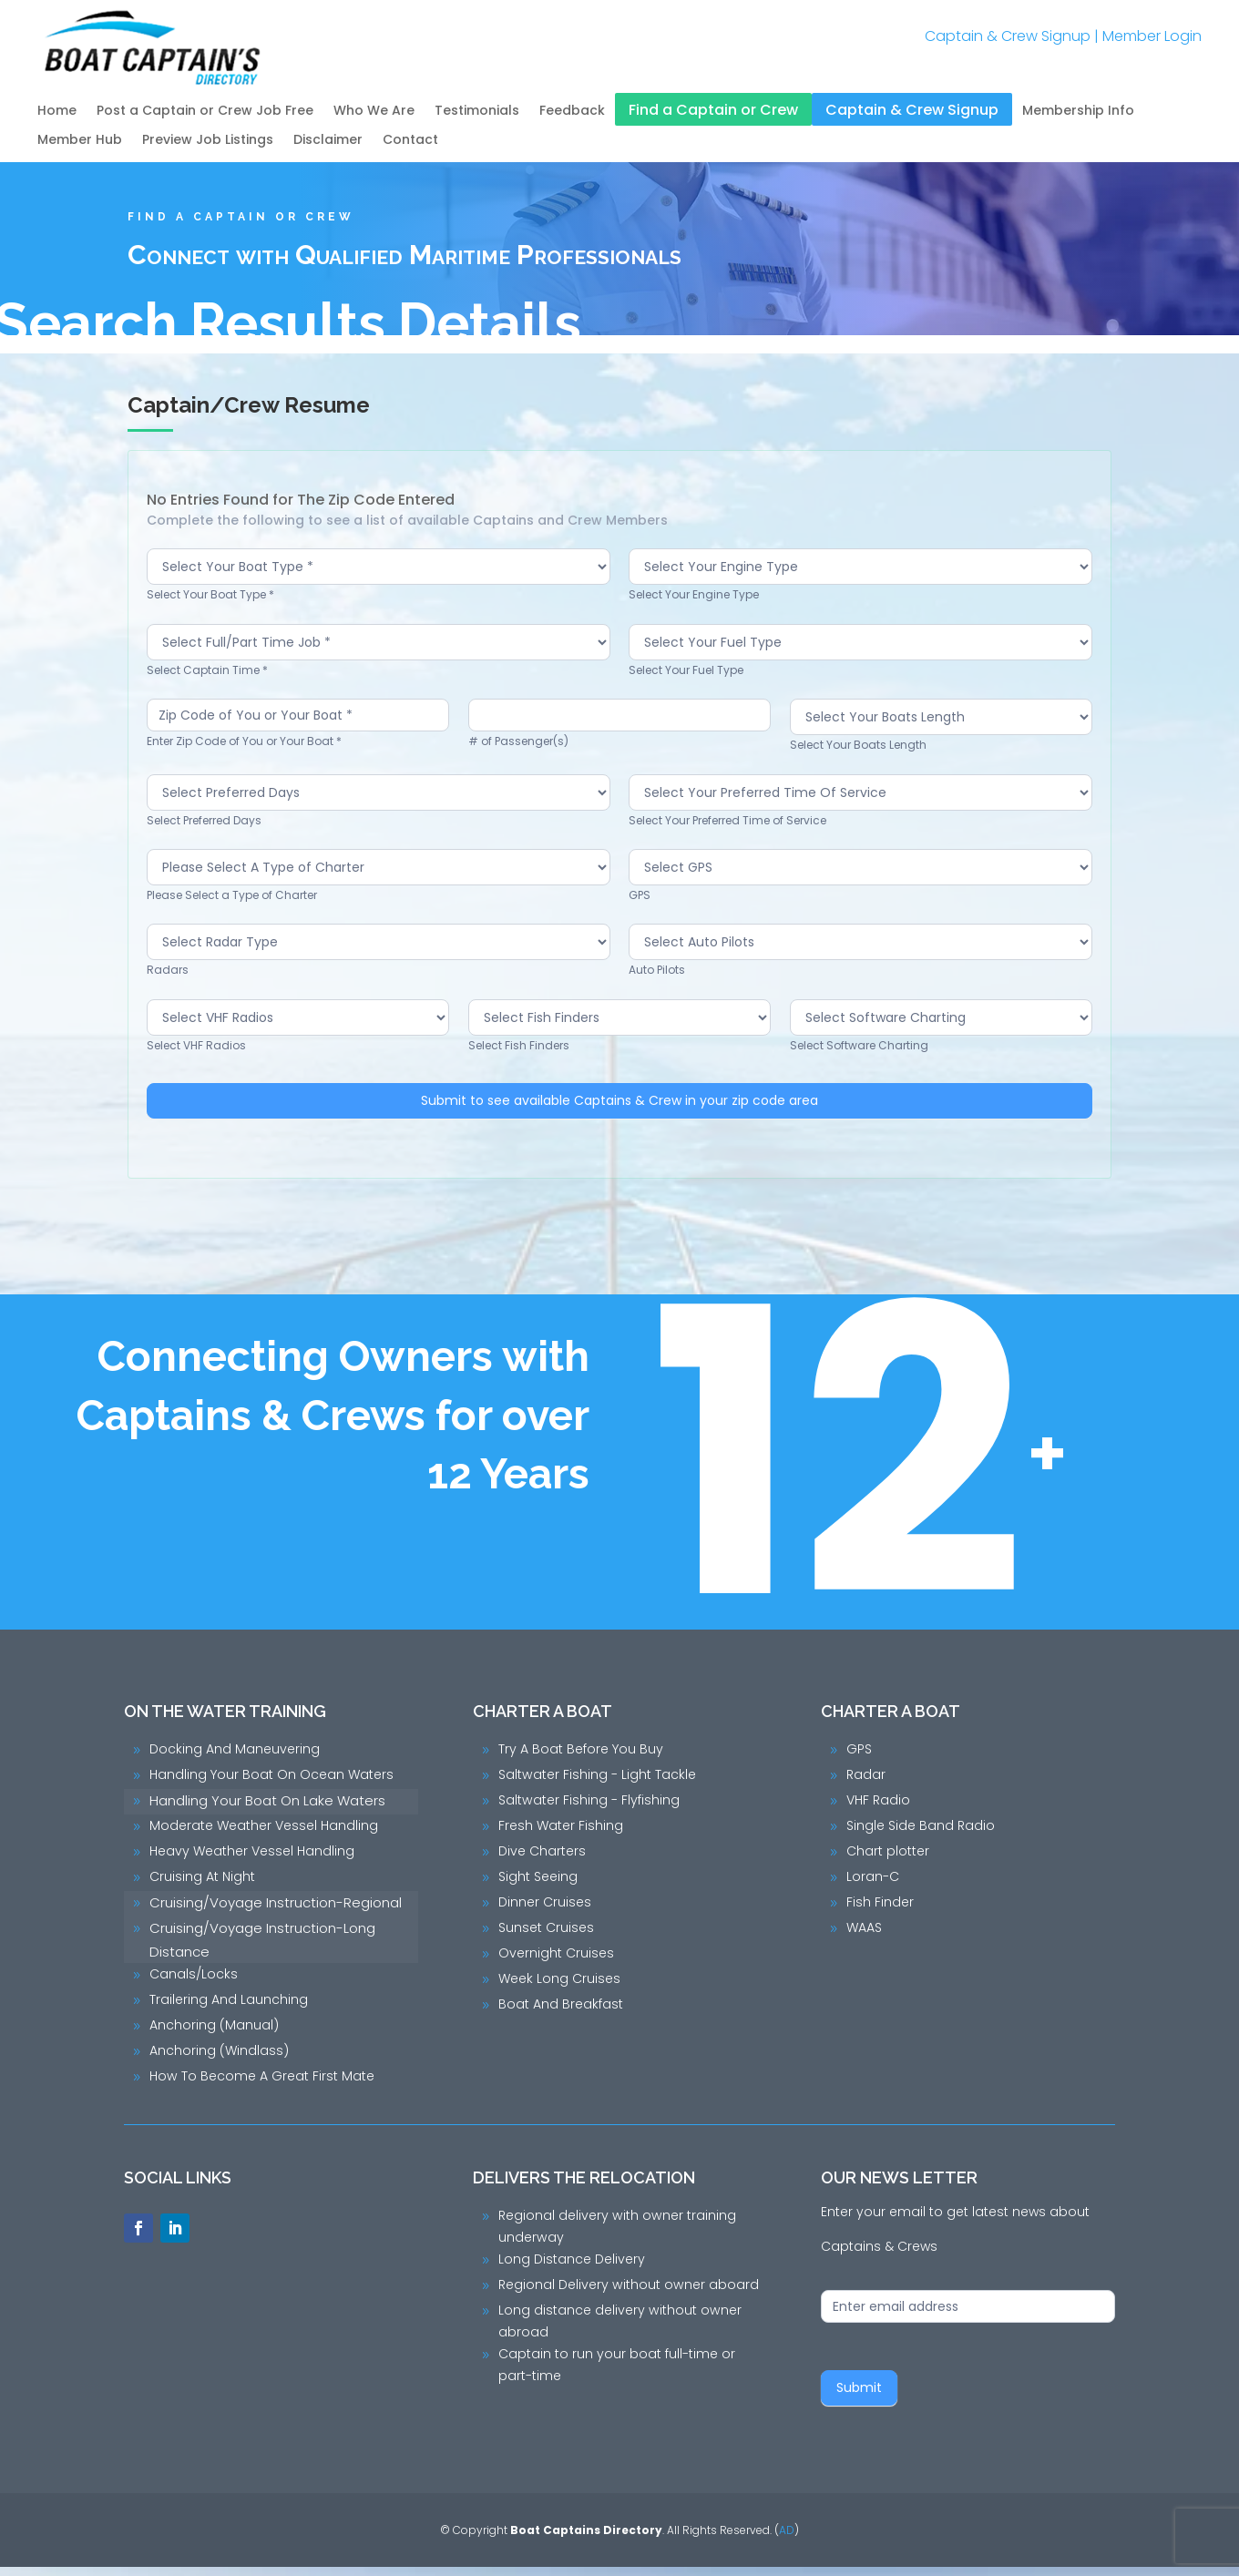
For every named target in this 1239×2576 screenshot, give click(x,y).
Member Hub (79, 140)
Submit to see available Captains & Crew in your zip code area (624, 1109)
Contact (410, 140)
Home (57, 111)
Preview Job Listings (207, 140)
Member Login (1152, 36)
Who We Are (374, 111)
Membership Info (1078, 111)
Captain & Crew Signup (1008, 36)
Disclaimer (328, 140)
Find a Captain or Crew (713, 111)
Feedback (572, 111)
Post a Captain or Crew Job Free (205, 111)
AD (786, 2539)
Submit (859, 2396)
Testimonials (477, 111)
